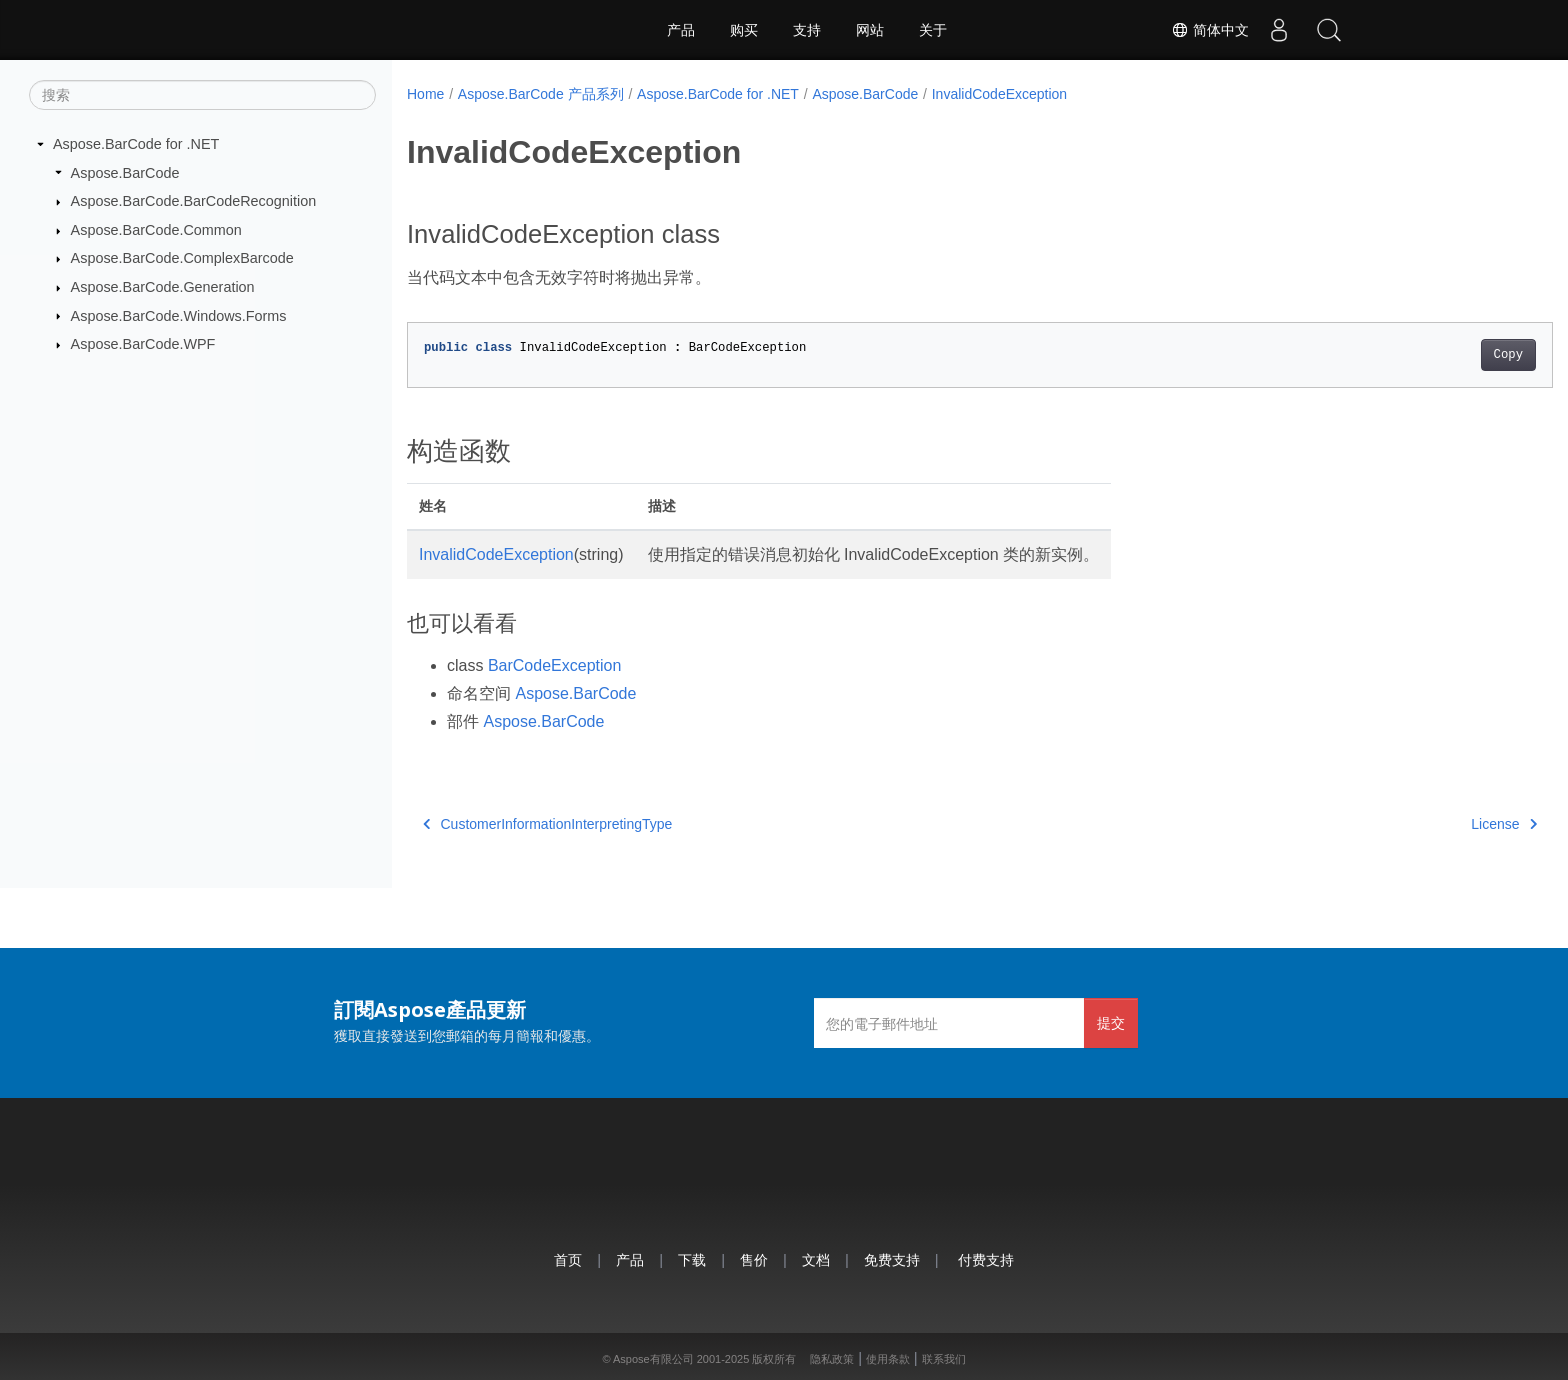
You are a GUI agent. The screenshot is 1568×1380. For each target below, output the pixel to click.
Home (425, 94)
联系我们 (944, 1359)
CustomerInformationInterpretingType (547, 824)
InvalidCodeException (999, 94)
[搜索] (202, 95)
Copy (1429, 355)
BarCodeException (554, 665)
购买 (744, 30)
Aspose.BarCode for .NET (136, 144)
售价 (754, 1259)
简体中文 (1210, 30)
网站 (870, 30)
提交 (1111, 1022)
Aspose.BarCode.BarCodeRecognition (194, 201)
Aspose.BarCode (125, 172)
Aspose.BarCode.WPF (143, 344)
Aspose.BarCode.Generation (163, 287)
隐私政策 (832, 1359)
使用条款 (888, 1359)
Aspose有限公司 (653, 1359)
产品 (681, 30)
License (1425, 824)
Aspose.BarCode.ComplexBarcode (182, 258)
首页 (568, 1259)
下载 (692, 1259)
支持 (807, 30)
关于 (933, 30)
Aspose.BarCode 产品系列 (541, 94)
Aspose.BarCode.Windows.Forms (179, 315)
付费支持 (986, 1259)
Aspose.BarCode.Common (156, 230)
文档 (816, 1259)
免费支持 (892, 1259)
